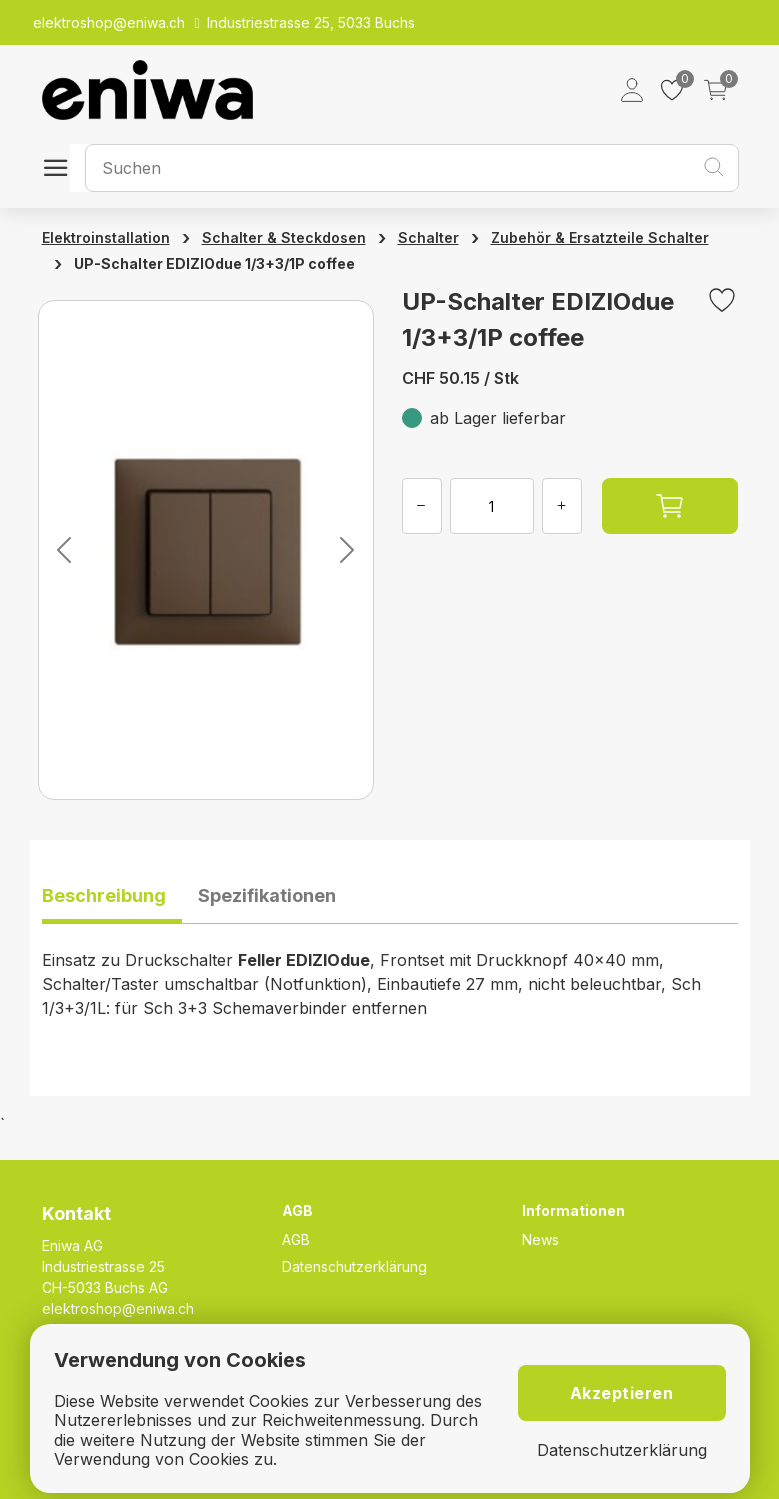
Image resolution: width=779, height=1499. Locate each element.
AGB (296, 1239)
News (540, 1239)
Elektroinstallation (106, 237)
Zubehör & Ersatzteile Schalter (600, 237)
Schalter (428, 237)
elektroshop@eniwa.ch (118, 1308)
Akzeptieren (622, 1393)
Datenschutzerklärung (354, 1266)
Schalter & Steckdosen (284, 237)
